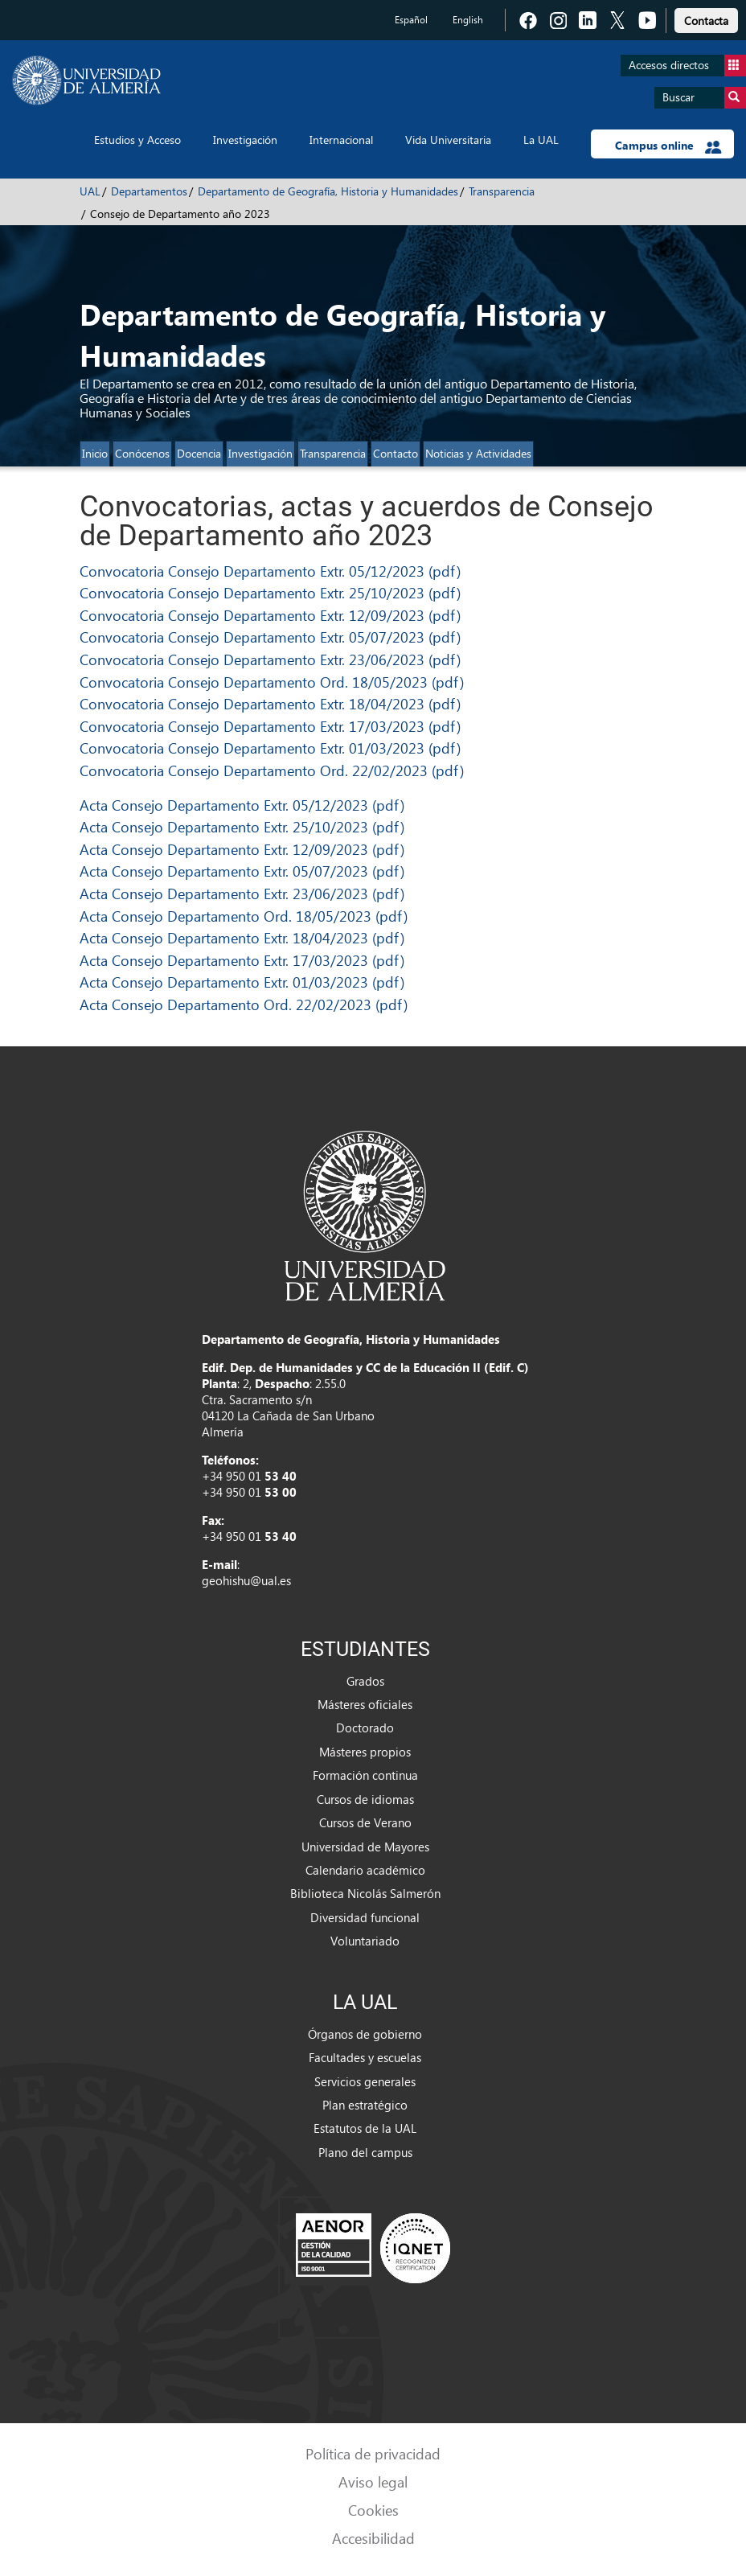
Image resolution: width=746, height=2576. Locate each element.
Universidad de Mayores (365, 1847)
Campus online (668, 146)
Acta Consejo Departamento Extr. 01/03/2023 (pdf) (242, 982)
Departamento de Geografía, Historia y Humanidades (328, 191)
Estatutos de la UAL (365, 2128)
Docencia (199, 453)
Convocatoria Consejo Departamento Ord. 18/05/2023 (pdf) (272, 682)
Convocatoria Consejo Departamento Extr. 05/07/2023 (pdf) (270, 637)
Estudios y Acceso (137, 139)
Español (411, 20)
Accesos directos (687, 65)
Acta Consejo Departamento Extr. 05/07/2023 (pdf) (242, 871)
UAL (90, 191)
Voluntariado (365, 1941)
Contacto (395, 453)
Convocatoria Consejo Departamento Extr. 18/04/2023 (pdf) (270, 703)
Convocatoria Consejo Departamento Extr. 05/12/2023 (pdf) (270, 571)
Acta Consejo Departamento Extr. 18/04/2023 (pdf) (242, 937)
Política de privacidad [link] (373, 2453)
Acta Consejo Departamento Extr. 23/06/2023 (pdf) (242, 893)
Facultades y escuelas (365, 2057)
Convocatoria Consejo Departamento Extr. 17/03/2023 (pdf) (270, 726)
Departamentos (149, 191)
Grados (365, 1681)
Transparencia (502, 191)
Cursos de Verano (365, 1822)
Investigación (245, 139)
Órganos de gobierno (365, 2034)
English (468, 20)
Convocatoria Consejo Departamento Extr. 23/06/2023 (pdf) (270, 659)
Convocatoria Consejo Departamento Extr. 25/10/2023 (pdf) (270, 592)
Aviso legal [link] (373, 2481)
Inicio (95, 453)
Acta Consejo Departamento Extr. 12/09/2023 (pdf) (242, 849)
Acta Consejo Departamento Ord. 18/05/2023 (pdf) (244, 916)
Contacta (706, 20)
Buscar (704, 98)
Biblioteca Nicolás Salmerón (365, 1893)
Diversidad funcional (365, 1917)
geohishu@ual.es (246, 1580)
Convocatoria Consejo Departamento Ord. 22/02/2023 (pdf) (272, 770)
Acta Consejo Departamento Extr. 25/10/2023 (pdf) (242, 826)
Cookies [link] (373, 2510)
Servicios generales (365, 2081)
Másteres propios (365, 1752)
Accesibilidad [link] (373, 2538)
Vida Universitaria (448, 139)
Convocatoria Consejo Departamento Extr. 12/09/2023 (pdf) (270, 615)
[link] (706, 18)
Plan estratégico (365, 2105)
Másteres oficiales (365, 1704)
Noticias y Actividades (478, 453)
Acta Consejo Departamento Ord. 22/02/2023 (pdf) (244, 1004)
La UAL (541, 139)
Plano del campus (365, 2152)
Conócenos (142, 453)
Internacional (341, 139)
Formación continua (365, 1775)
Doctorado (365, 1727)
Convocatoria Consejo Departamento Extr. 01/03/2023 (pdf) (270, 747)
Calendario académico (365, 1870)
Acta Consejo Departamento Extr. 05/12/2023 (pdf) (242, 805)
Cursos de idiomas (365, 1799)
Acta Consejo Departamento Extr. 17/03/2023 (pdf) (242, 960)
